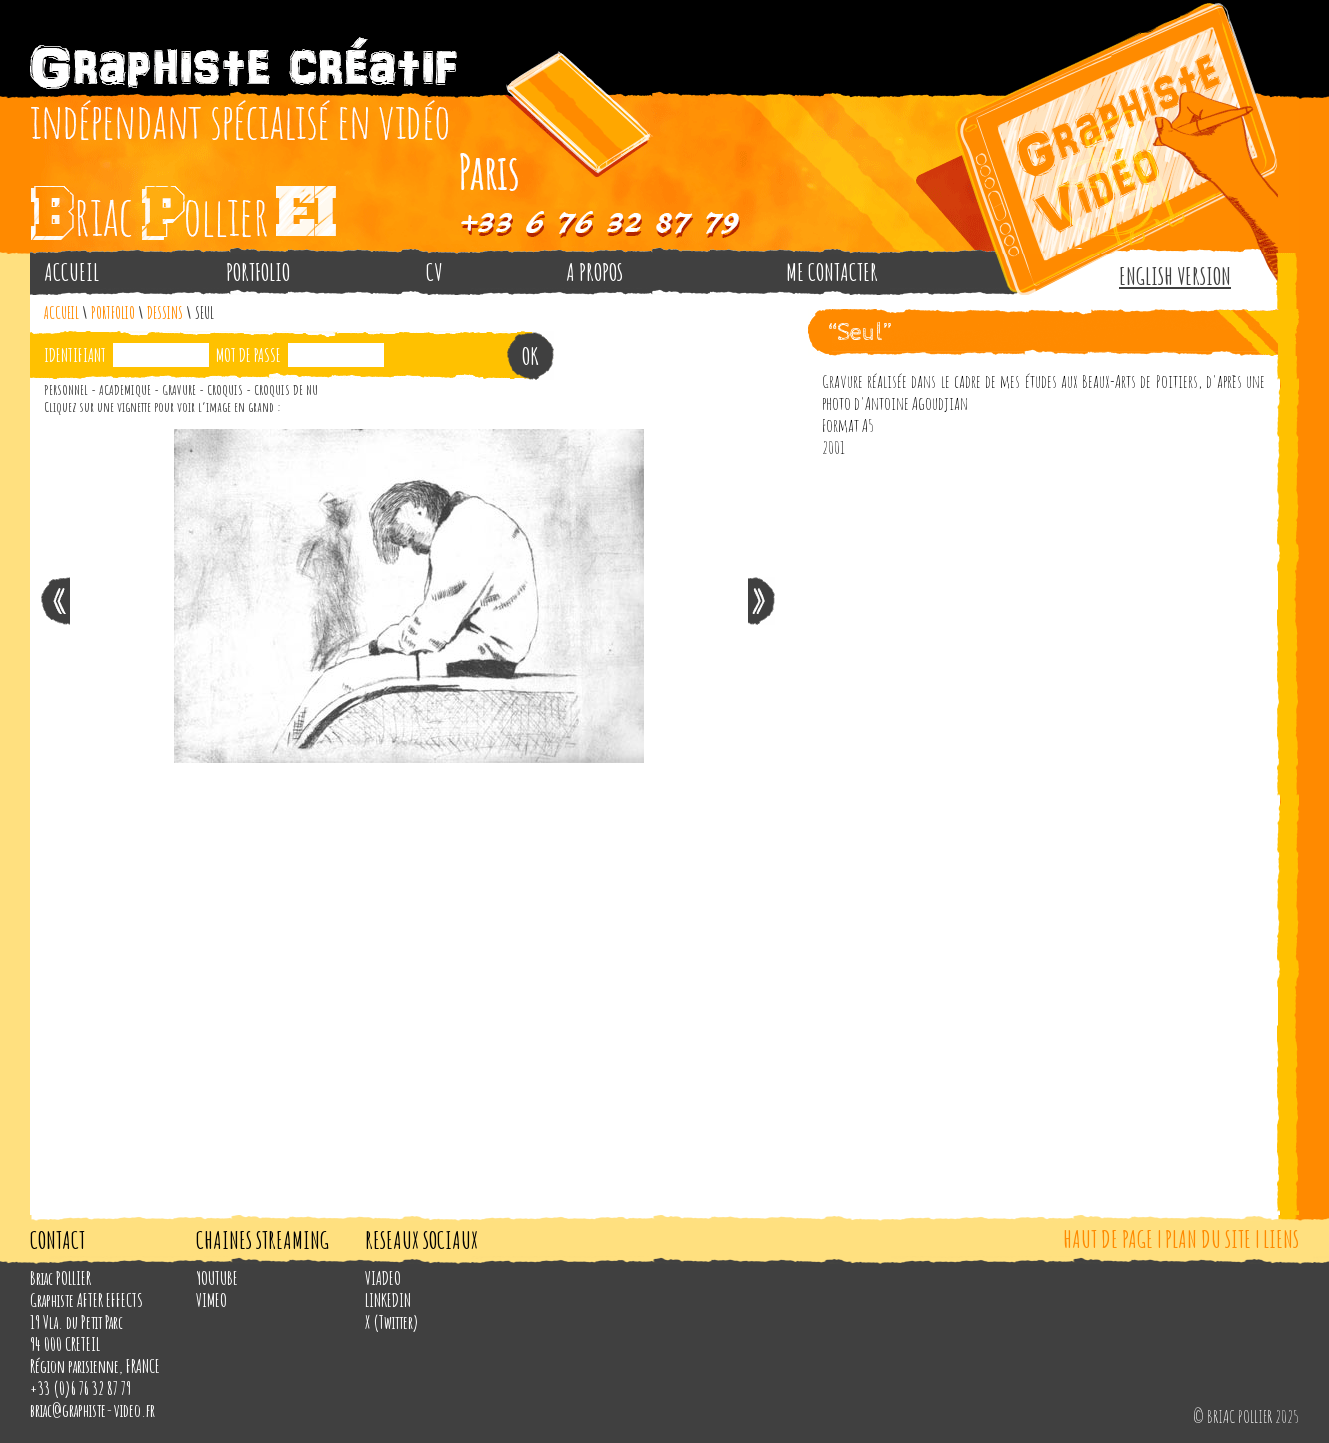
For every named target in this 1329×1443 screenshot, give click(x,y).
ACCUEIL (71, 272)
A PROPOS (594, 272)
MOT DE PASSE (248, 355)
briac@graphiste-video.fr (92, 1410)
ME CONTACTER (832, 272)
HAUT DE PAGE (1108, 1239)
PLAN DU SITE (1208, 1239)
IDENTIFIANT (75, 355)
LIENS (1281, 1239)
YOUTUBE (217, 1278)
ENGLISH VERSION (1175, 276)
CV (434, 272)
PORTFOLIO (258, 272)
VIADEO (383, 1278)
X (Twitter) (392, 1322)
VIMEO (211, 1300)
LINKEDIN (388, 1300)
